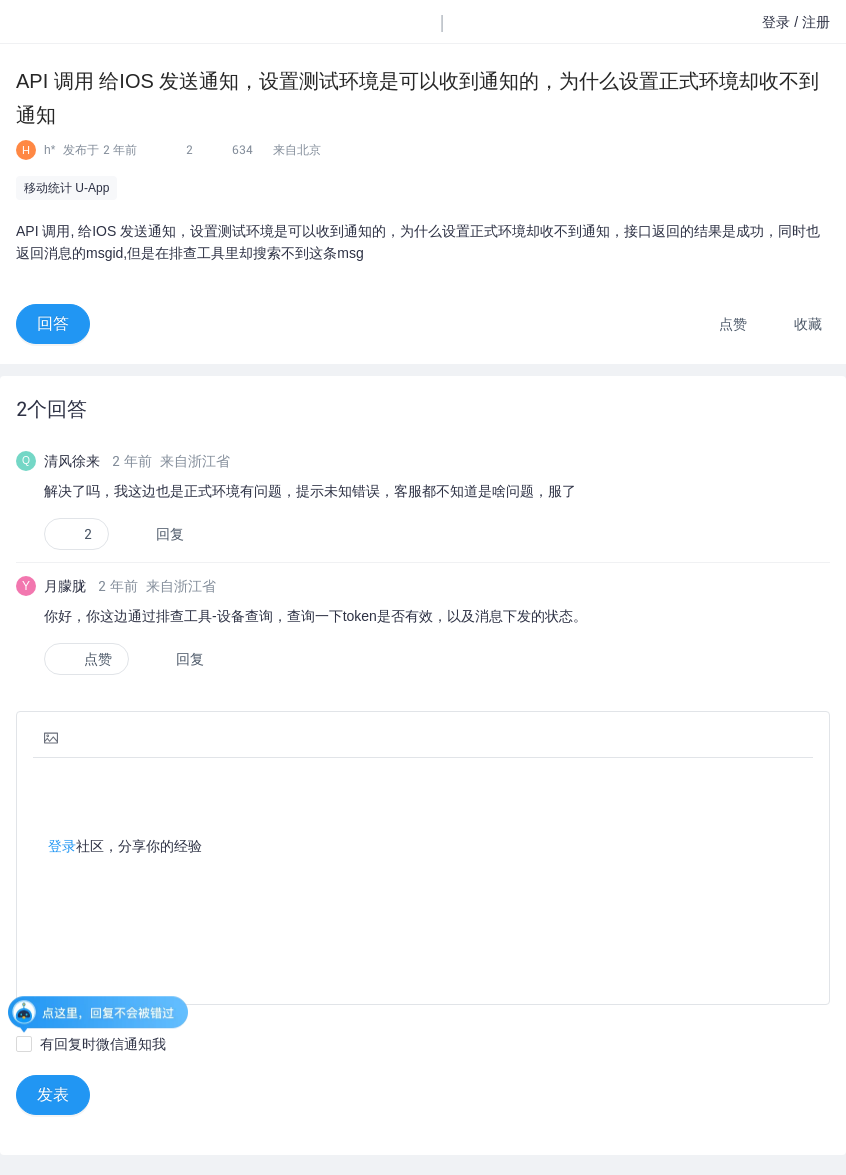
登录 (62, 846)
